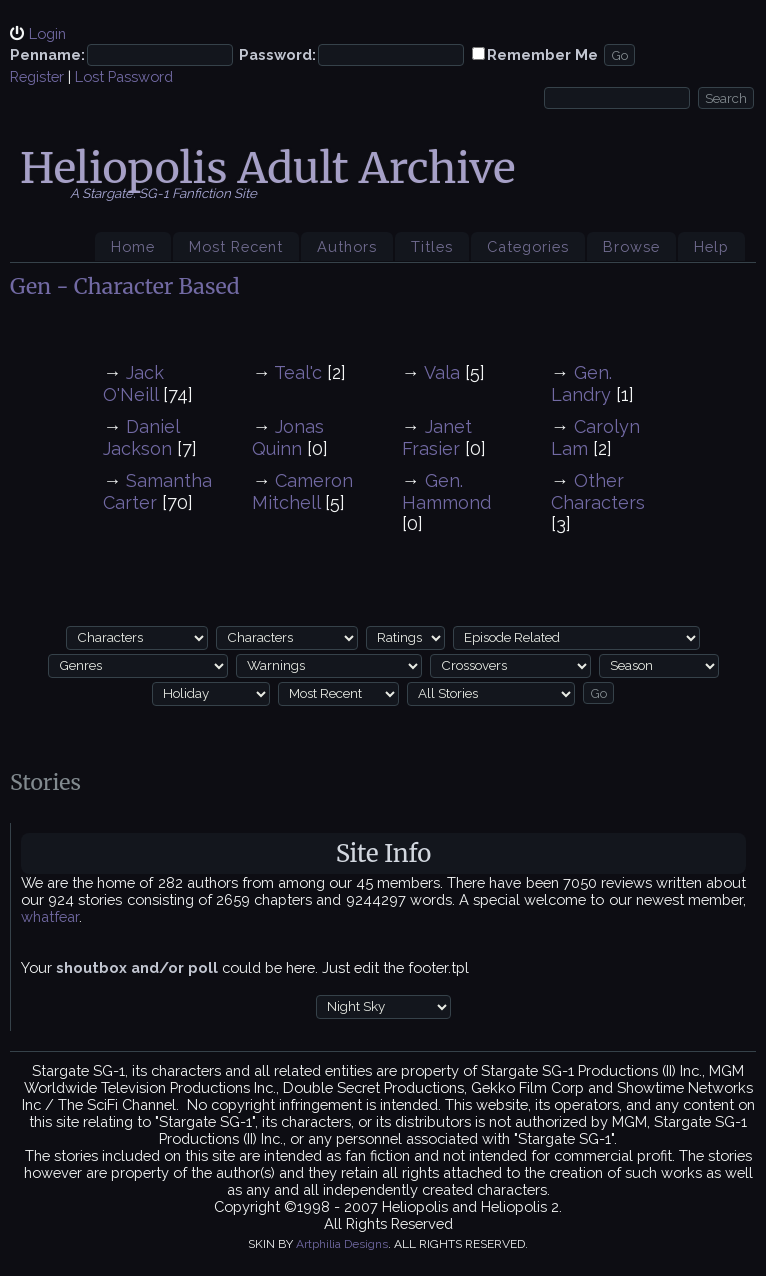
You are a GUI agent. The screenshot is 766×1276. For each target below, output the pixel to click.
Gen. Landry (581, 383)
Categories (528, 246)
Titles (432, 246)
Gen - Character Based (125, 286)
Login (47, 33)
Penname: (47, 54)
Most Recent (236, 246)
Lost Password (124, 76)
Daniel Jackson (141, 437)
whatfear (50, 916)
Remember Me (542, 54)
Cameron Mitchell (302, 491)
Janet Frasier (437, 437)
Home (133, 246)
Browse (631, 246)
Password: (277, 54)
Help (711, 246)
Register (37, 76)
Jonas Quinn (288, 437)
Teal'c (298, 372)
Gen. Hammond (446, 491)
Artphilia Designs (342, 1244)
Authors (347, 246)
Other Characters (598, 491)
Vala (442, 372)
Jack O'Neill (133, 383)
